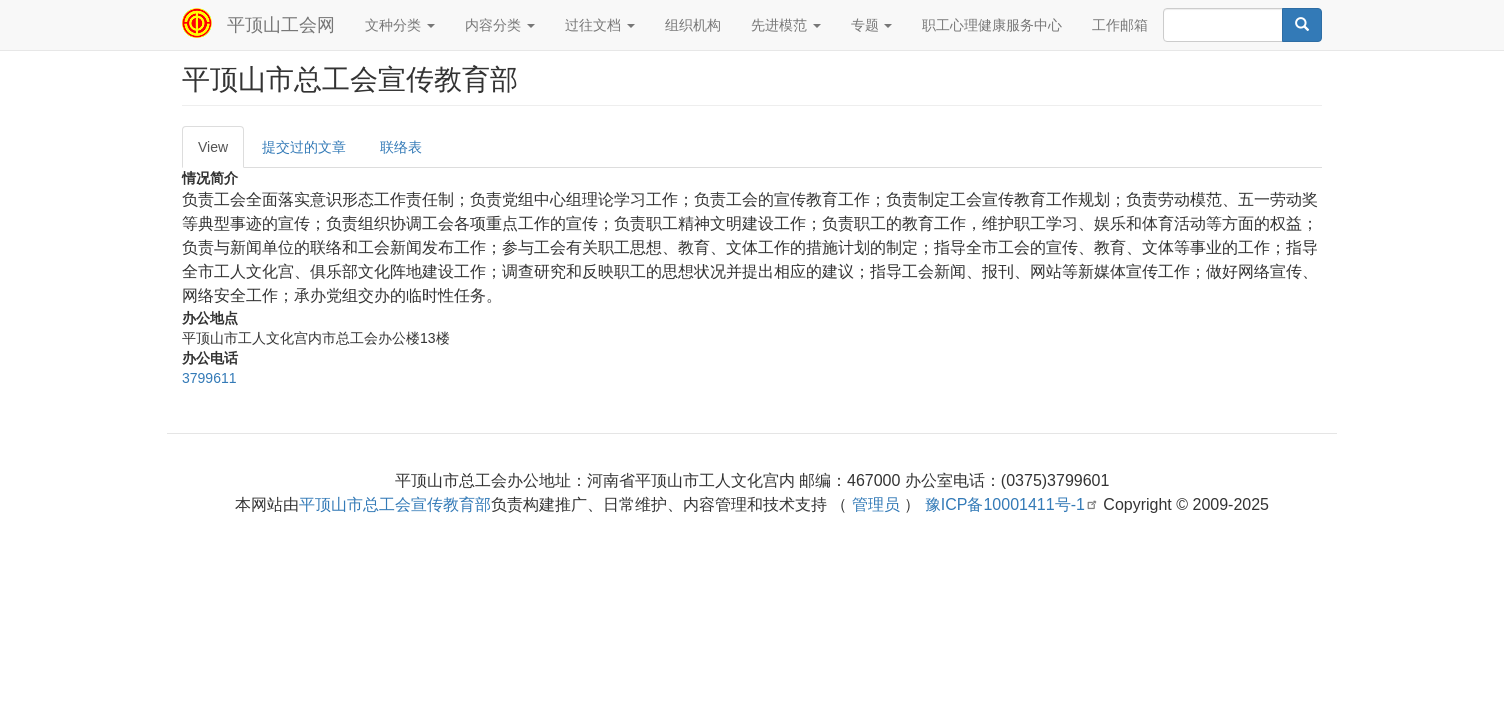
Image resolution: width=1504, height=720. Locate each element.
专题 (872, 25)
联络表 (401, 147)
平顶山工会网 (281, 25)
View (213, 147)
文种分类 (400, 25)
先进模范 (786, 25)
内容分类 (500, 25)
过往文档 (600, 25)
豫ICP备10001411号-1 (1012, 504)
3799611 (209, 378)
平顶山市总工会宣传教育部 (395, 504)
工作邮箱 (1120, 25)
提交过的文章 (304, 147)
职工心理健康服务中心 (992, 25)
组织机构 (693, 25)
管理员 (876, 504)
